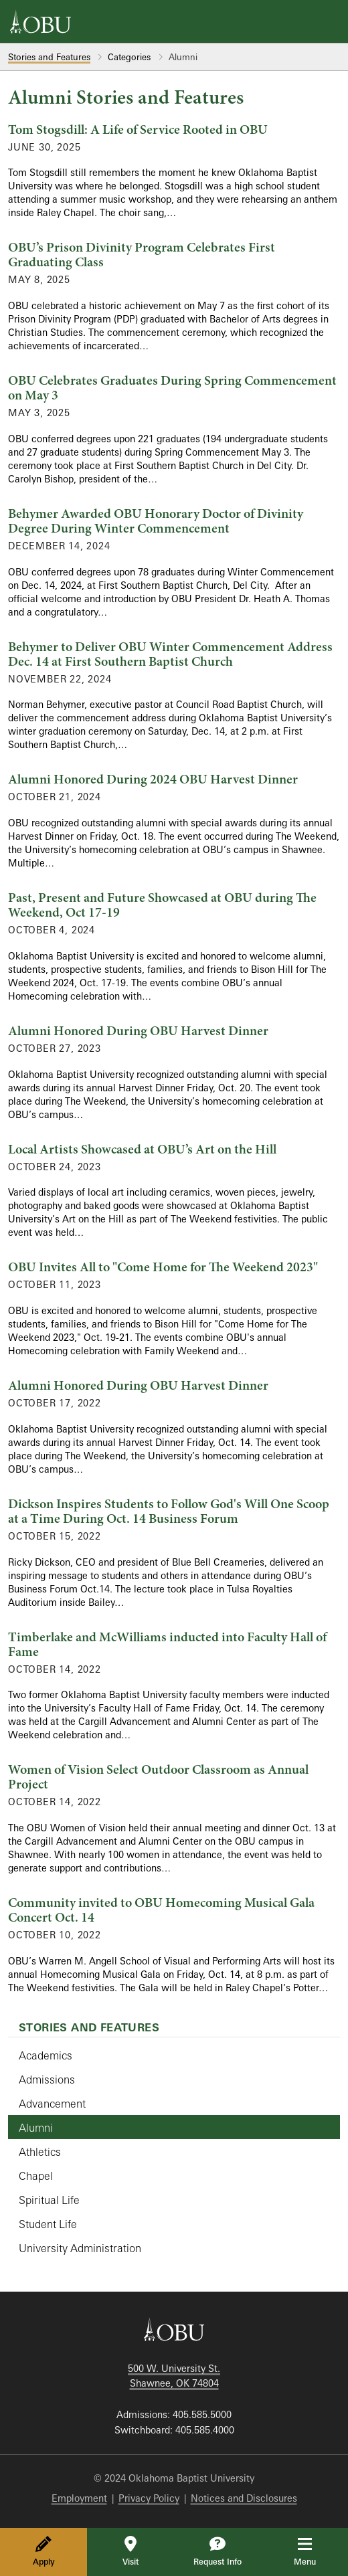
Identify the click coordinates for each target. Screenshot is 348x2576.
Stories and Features (49, 57)
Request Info (217, 2551)
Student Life (48, 2224)
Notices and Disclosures (244, 2498)
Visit (130, 2551)
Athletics (40, 2151)
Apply (44, 2551)
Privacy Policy (148, 2498)
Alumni (36, 2127)
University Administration (80, 2248)
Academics (45, 2055)
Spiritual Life (49, 2200)
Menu (314, 2551)
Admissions (47, 2079)
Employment (79, 2498)
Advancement (52, 2103)
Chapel (36, 2176)
